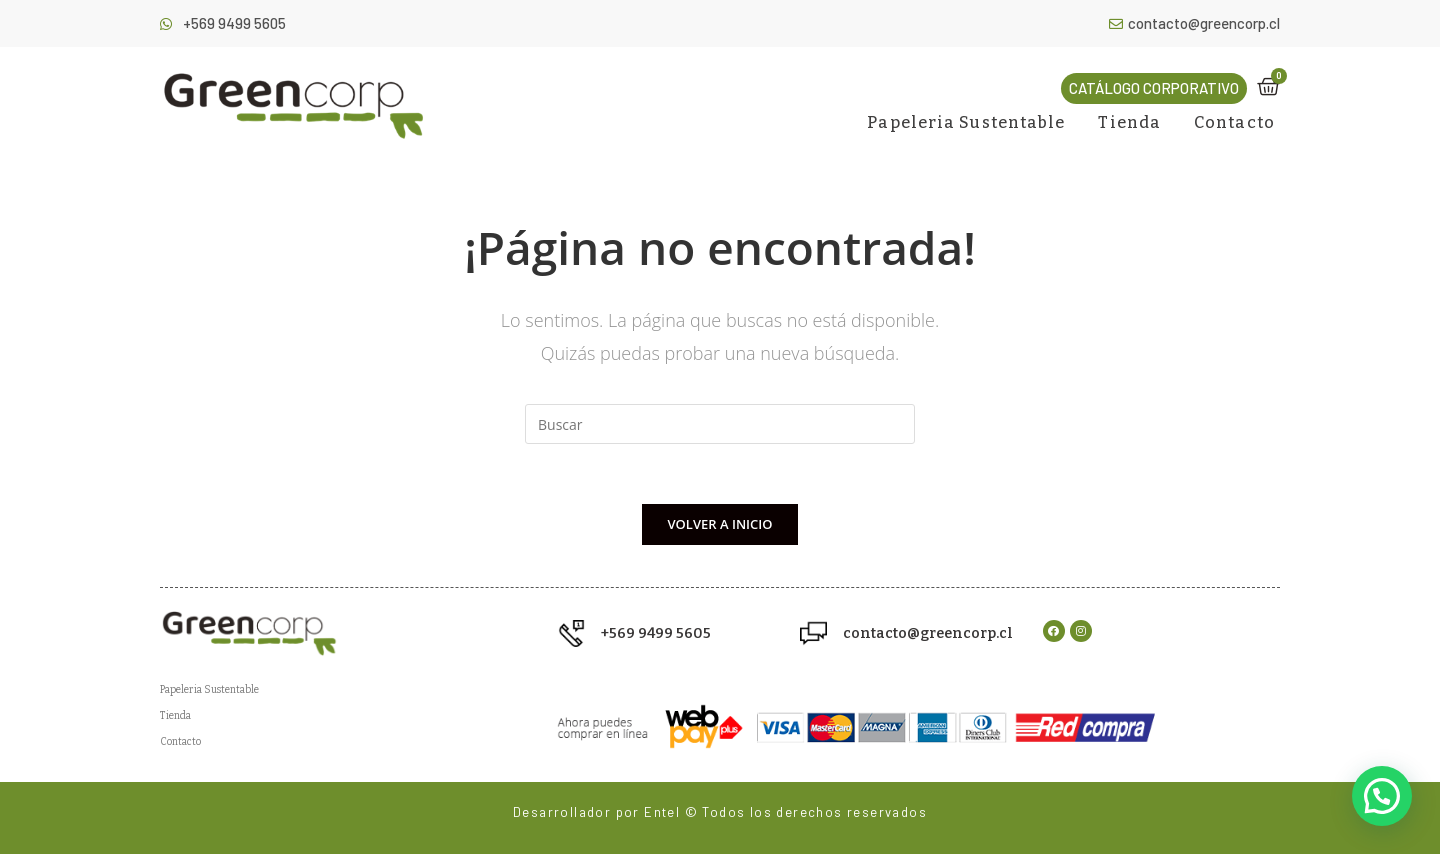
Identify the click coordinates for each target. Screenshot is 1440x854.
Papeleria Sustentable (966, 122)
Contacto (1234, 122)
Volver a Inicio (720, 524)
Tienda (1129, 122)
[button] (1154, 88)
